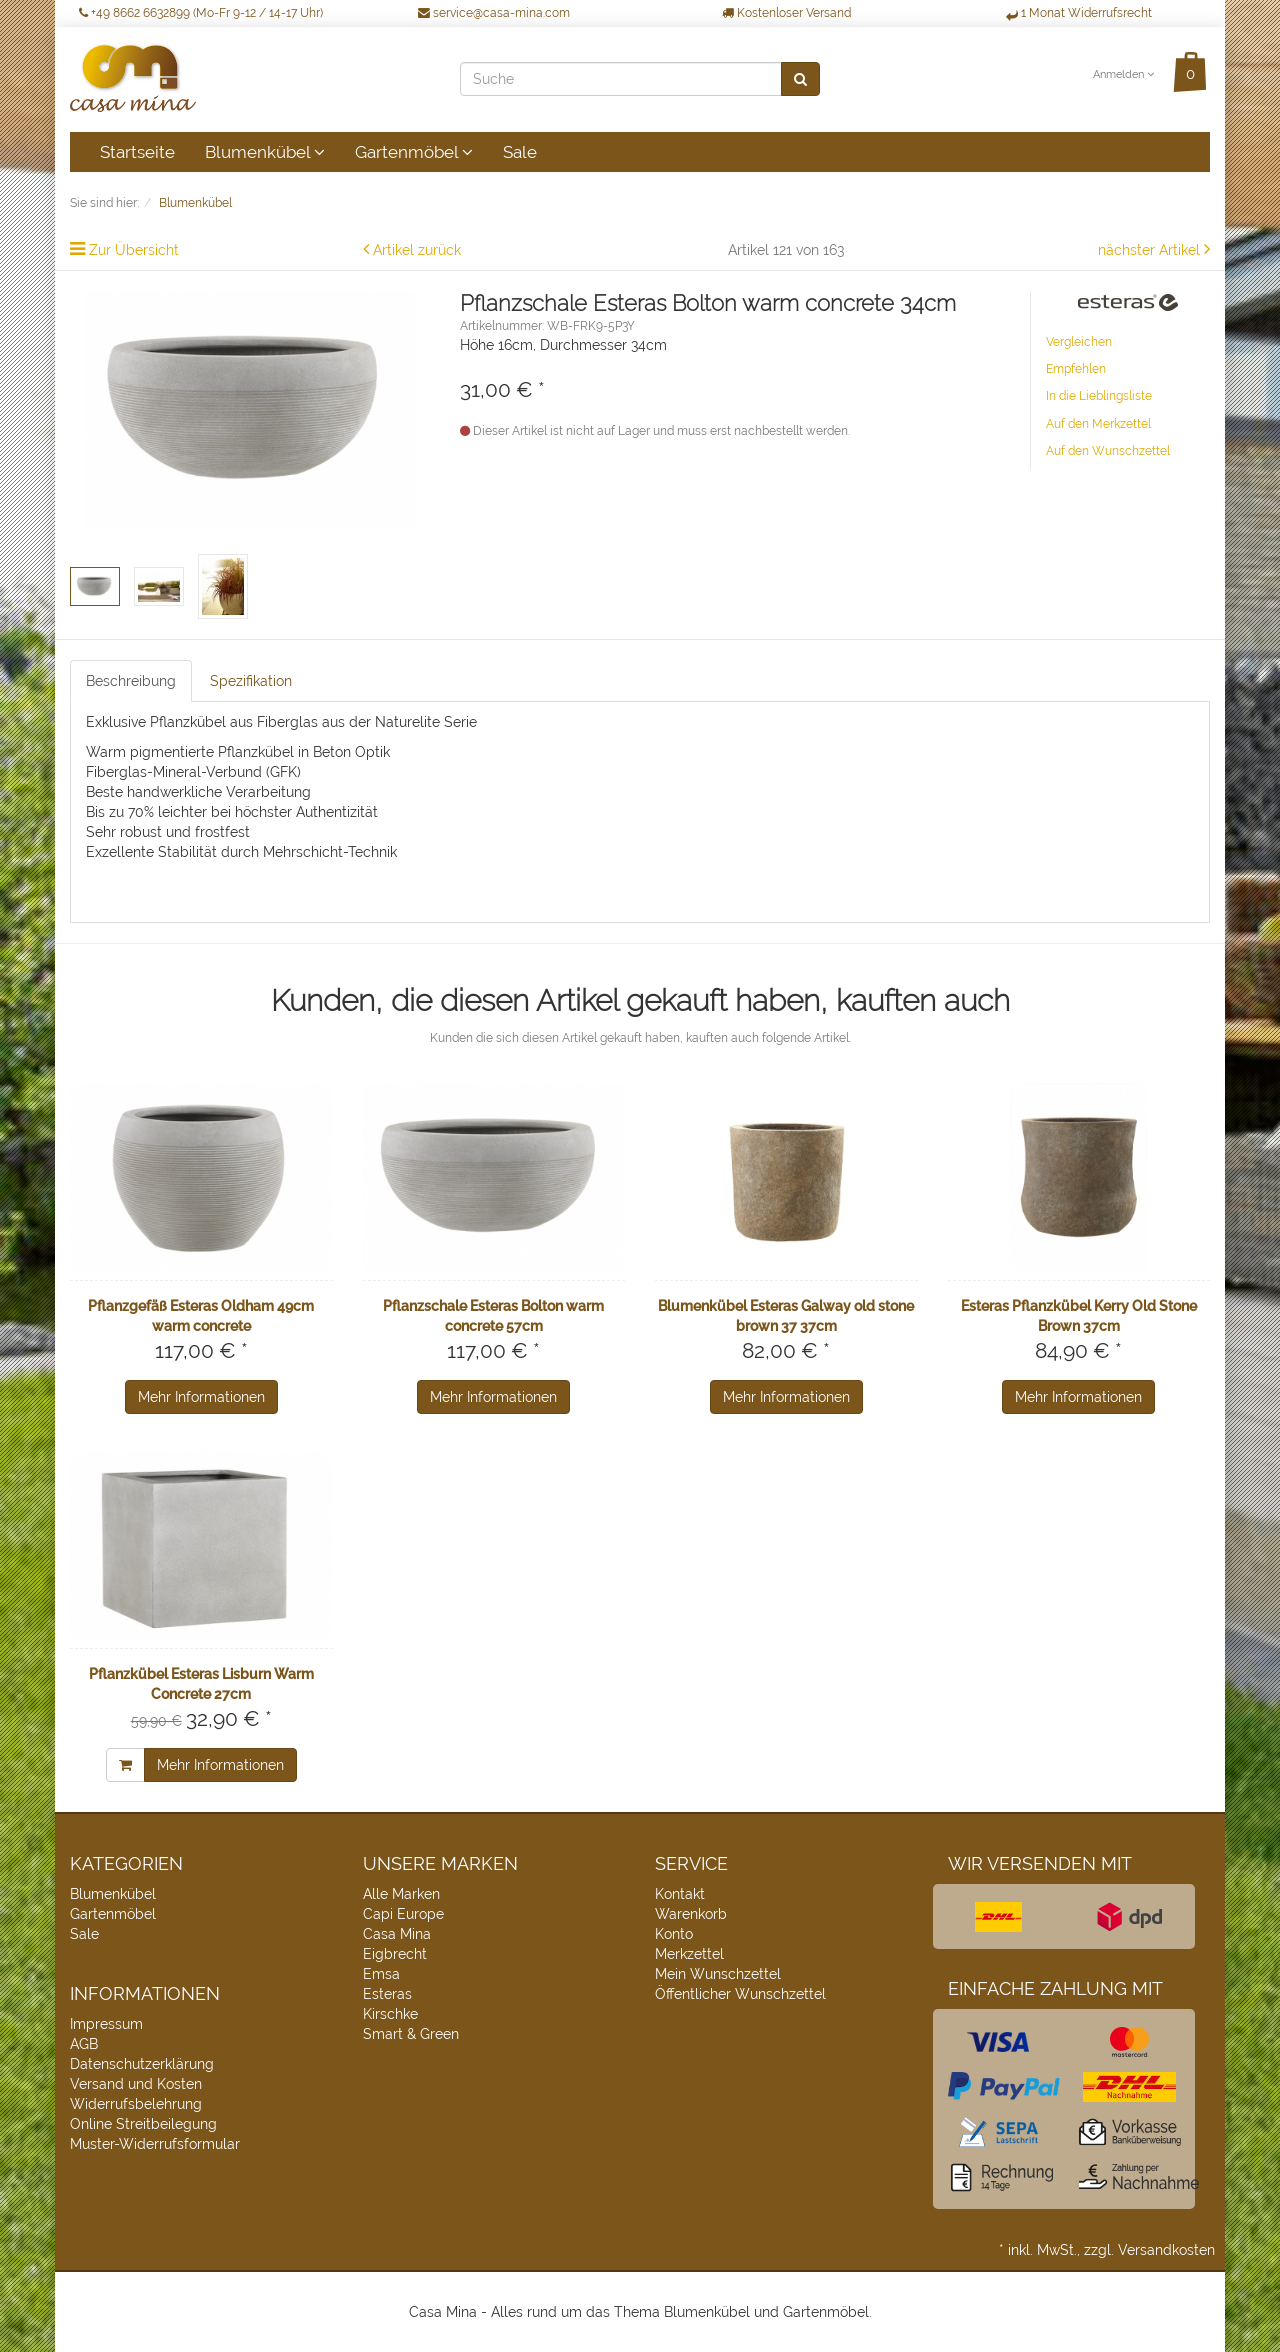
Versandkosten (1166, 2250)
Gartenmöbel (414, 152)
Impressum (106, 2024)
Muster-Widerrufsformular (155, 2144)
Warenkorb (691, 1914)
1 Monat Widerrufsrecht (1079, 13)
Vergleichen (1079, 342)
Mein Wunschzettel (718, 1974)
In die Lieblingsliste (1099, 396)
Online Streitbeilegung (143, 2124)
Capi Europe (403, 1914)
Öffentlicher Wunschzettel (740, 1994)
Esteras (387, 1994)
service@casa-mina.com (494, 13)
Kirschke (390, 2014)
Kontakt (680, 1894)
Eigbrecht (395, 1954)
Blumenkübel (265, 152)
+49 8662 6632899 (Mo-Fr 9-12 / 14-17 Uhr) (201, 13)
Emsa (381, 1974)
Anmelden (1123, 74)
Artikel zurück (417, 250)
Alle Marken (401, 1894)
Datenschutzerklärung (142, 2064)
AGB (84, 2044)
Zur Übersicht (134, 250)
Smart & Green (411, 2034)
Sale (520, 152)
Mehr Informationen (201, 1397)
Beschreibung (131, 681)
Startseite (137, 152)
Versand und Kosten (136, 2084)
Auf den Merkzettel (1098, 424)
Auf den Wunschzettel (1108, 451)
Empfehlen (1076, 369)
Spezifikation (251, 681)
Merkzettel (689, 1954)
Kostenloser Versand (786, 13)
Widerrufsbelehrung (136, 2104)
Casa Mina (397, 1934)
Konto (674, 1934)
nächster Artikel (1151, 250)
